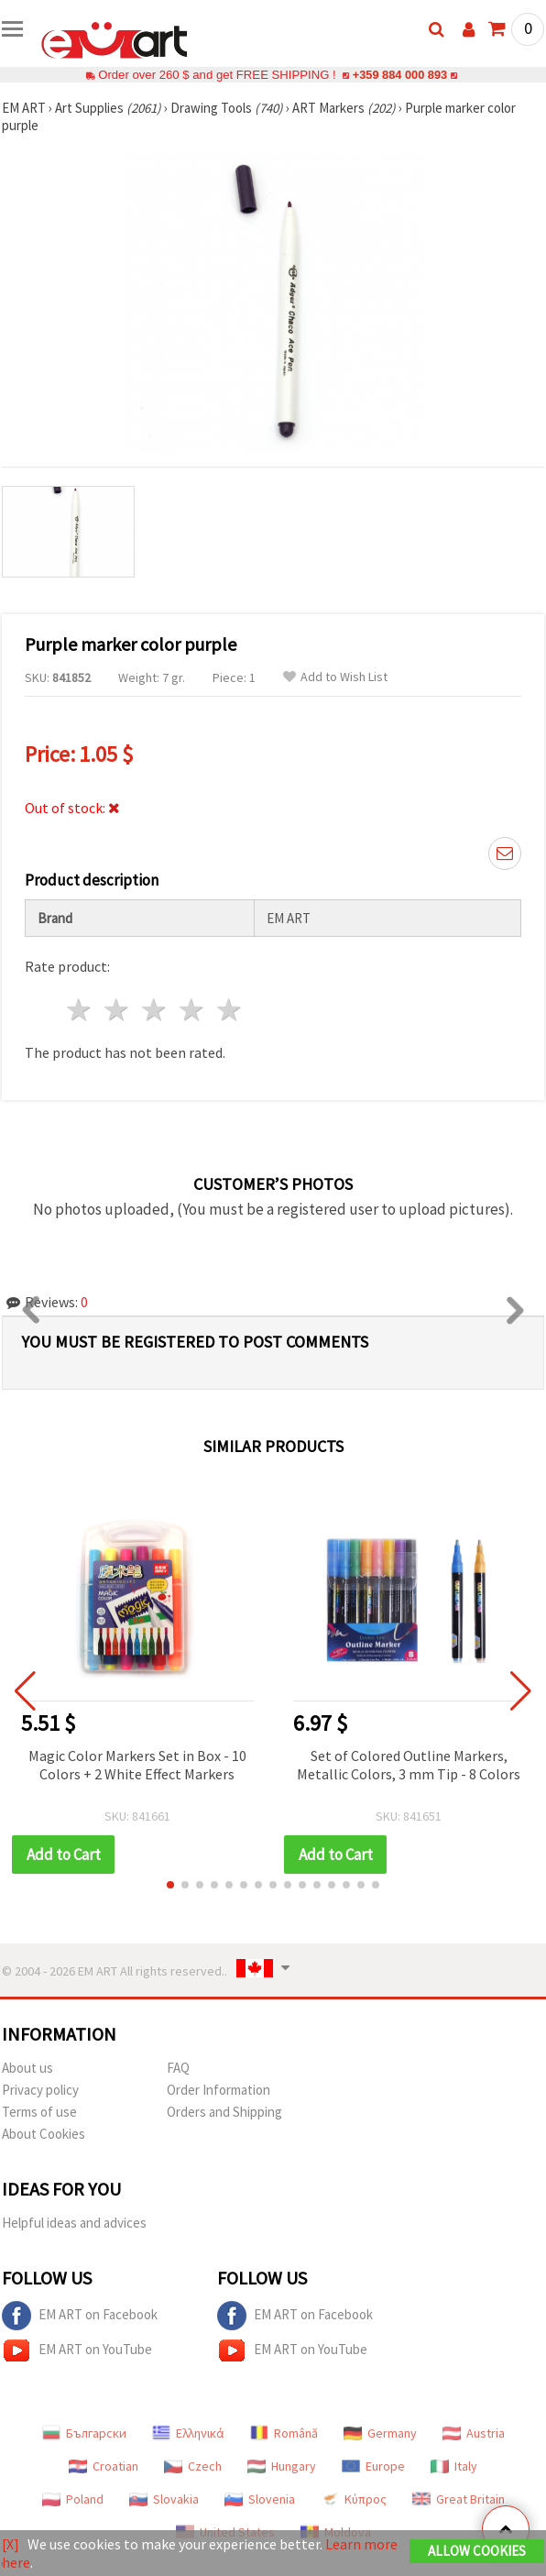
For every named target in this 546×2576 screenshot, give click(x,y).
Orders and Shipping (224, 2111)
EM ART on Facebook (80, 2315)
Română (284, 2433)
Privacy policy (40, 2089)
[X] (10, 2544)
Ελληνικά (188, 2433)
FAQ (178, 2067)
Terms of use (39, 2111)
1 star (80, 1010)
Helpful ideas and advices (74, 2222)
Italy (454, 2466)
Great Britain (458, 2499)
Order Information (218, 2089)
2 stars (117, 1010)
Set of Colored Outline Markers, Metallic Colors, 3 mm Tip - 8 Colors (408, 1764)
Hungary (281, 2466)
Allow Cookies (477, 2550)
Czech (193, 2466)
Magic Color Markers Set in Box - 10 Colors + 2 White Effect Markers (137, 1764)
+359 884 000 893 (399, 75)
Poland (73, 2499)
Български (84, 2433)
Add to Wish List (335, 677)
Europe (373, 2466)
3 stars (155, 1010)
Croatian (103, 2466)
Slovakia (164, 2499)
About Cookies (43, 2133)
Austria (473, 2433)
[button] (170, 1884)
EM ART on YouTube (77, 2350)
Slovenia (259, 2499)
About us (27, 2067)
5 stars (229, 1010)
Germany (380, 2433)
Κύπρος (354, 2499)
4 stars (192, 1010)
